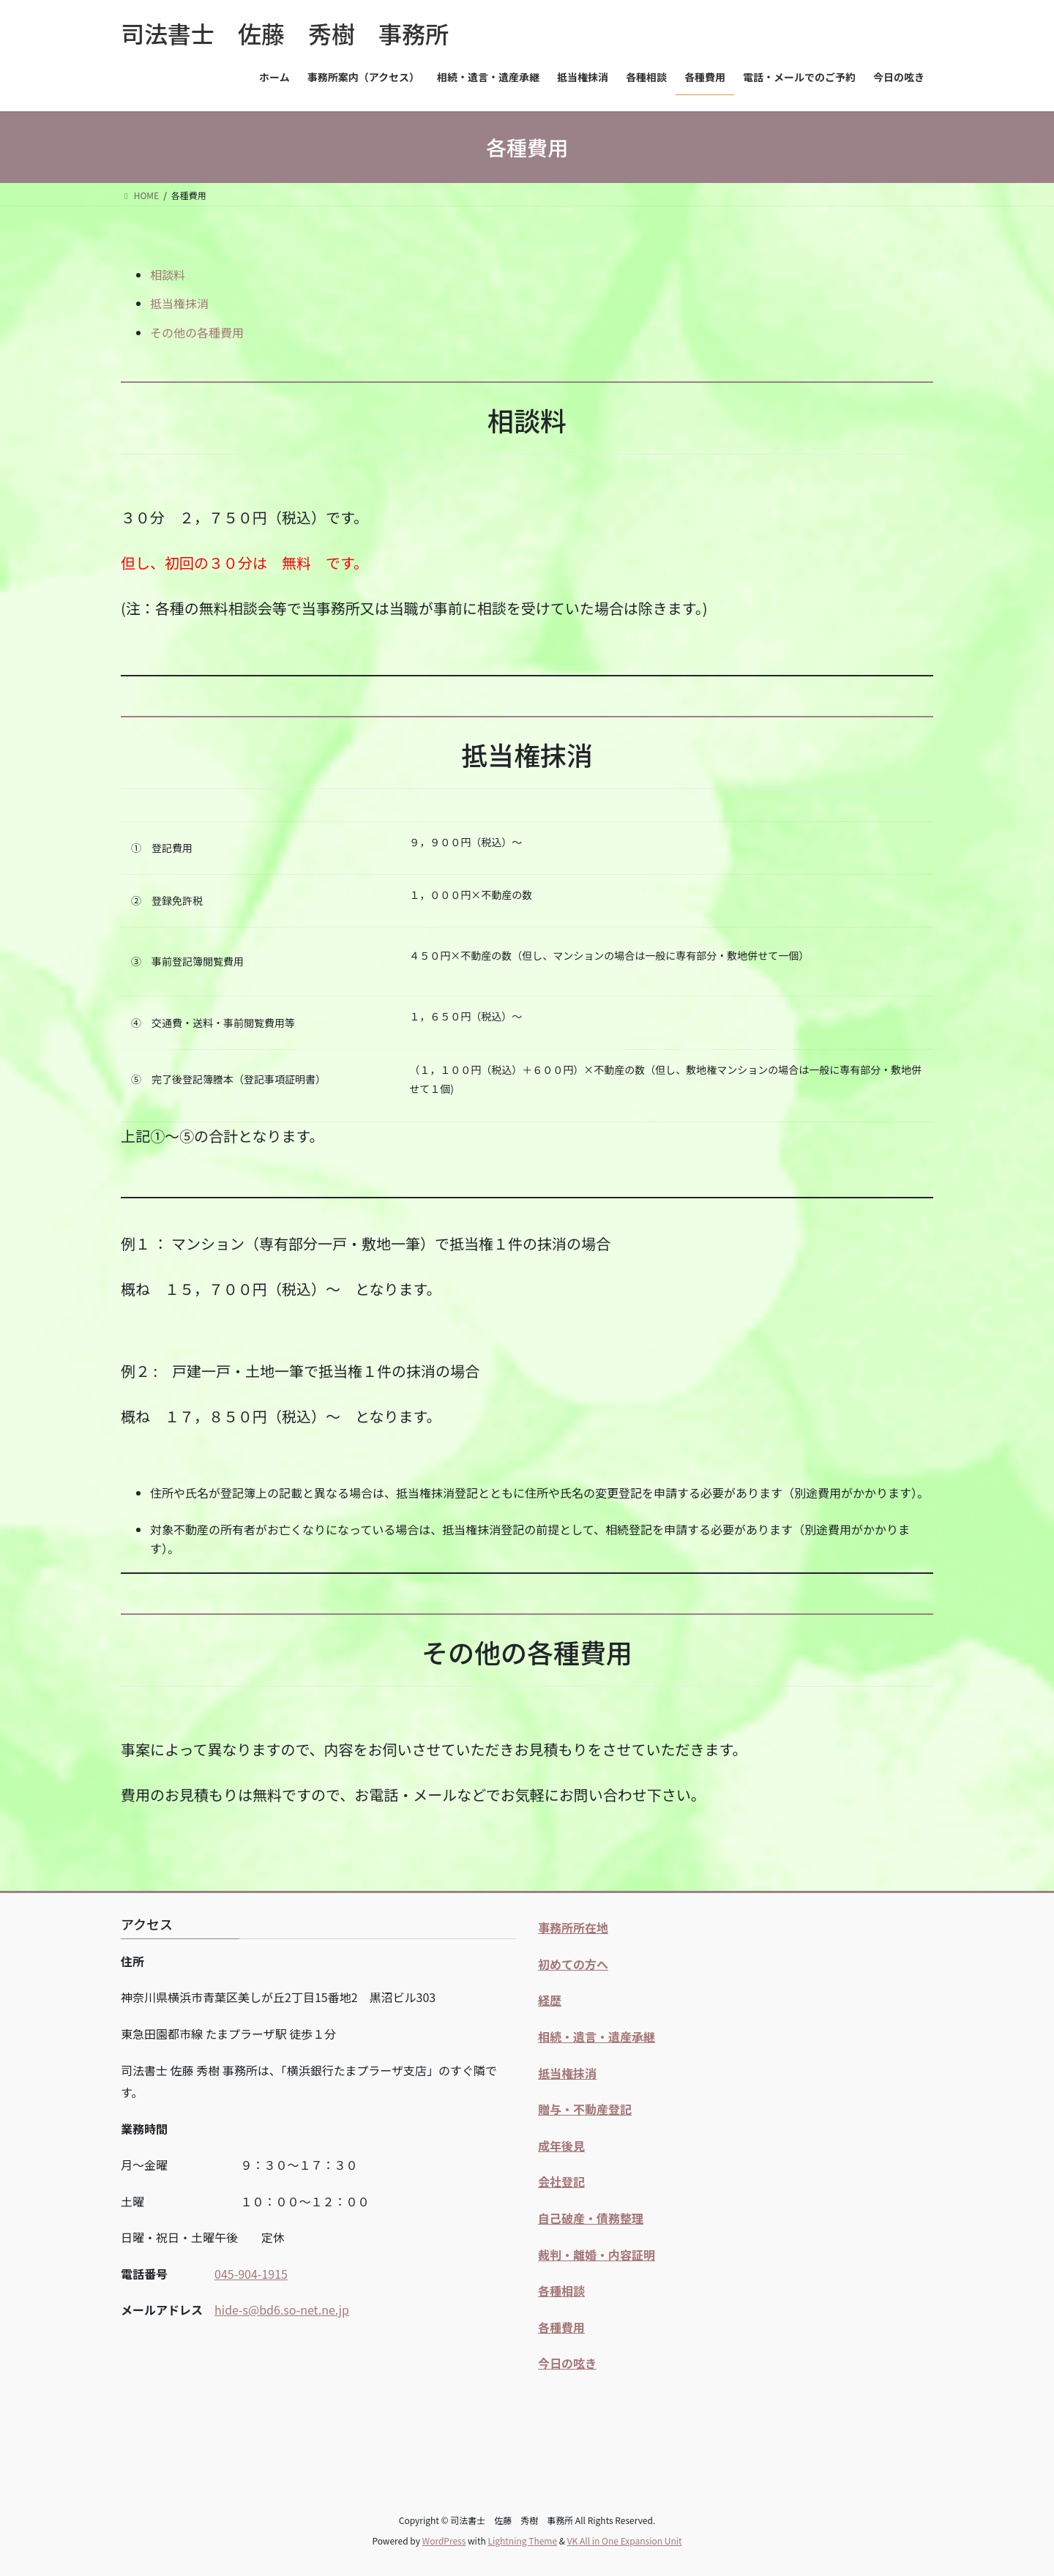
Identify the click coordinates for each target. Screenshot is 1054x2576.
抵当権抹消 (179, 303)
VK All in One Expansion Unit (624, 2540)
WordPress (444, 2540)
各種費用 (561, 2327)
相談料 (167, 274)
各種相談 (561, 2290)
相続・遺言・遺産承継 (596, 2036)
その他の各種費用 (197, 332)
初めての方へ (573, 1964)
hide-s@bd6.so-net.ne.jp (281, 2309)
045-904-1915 (251, 2273)
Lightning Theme (522, 2540)
